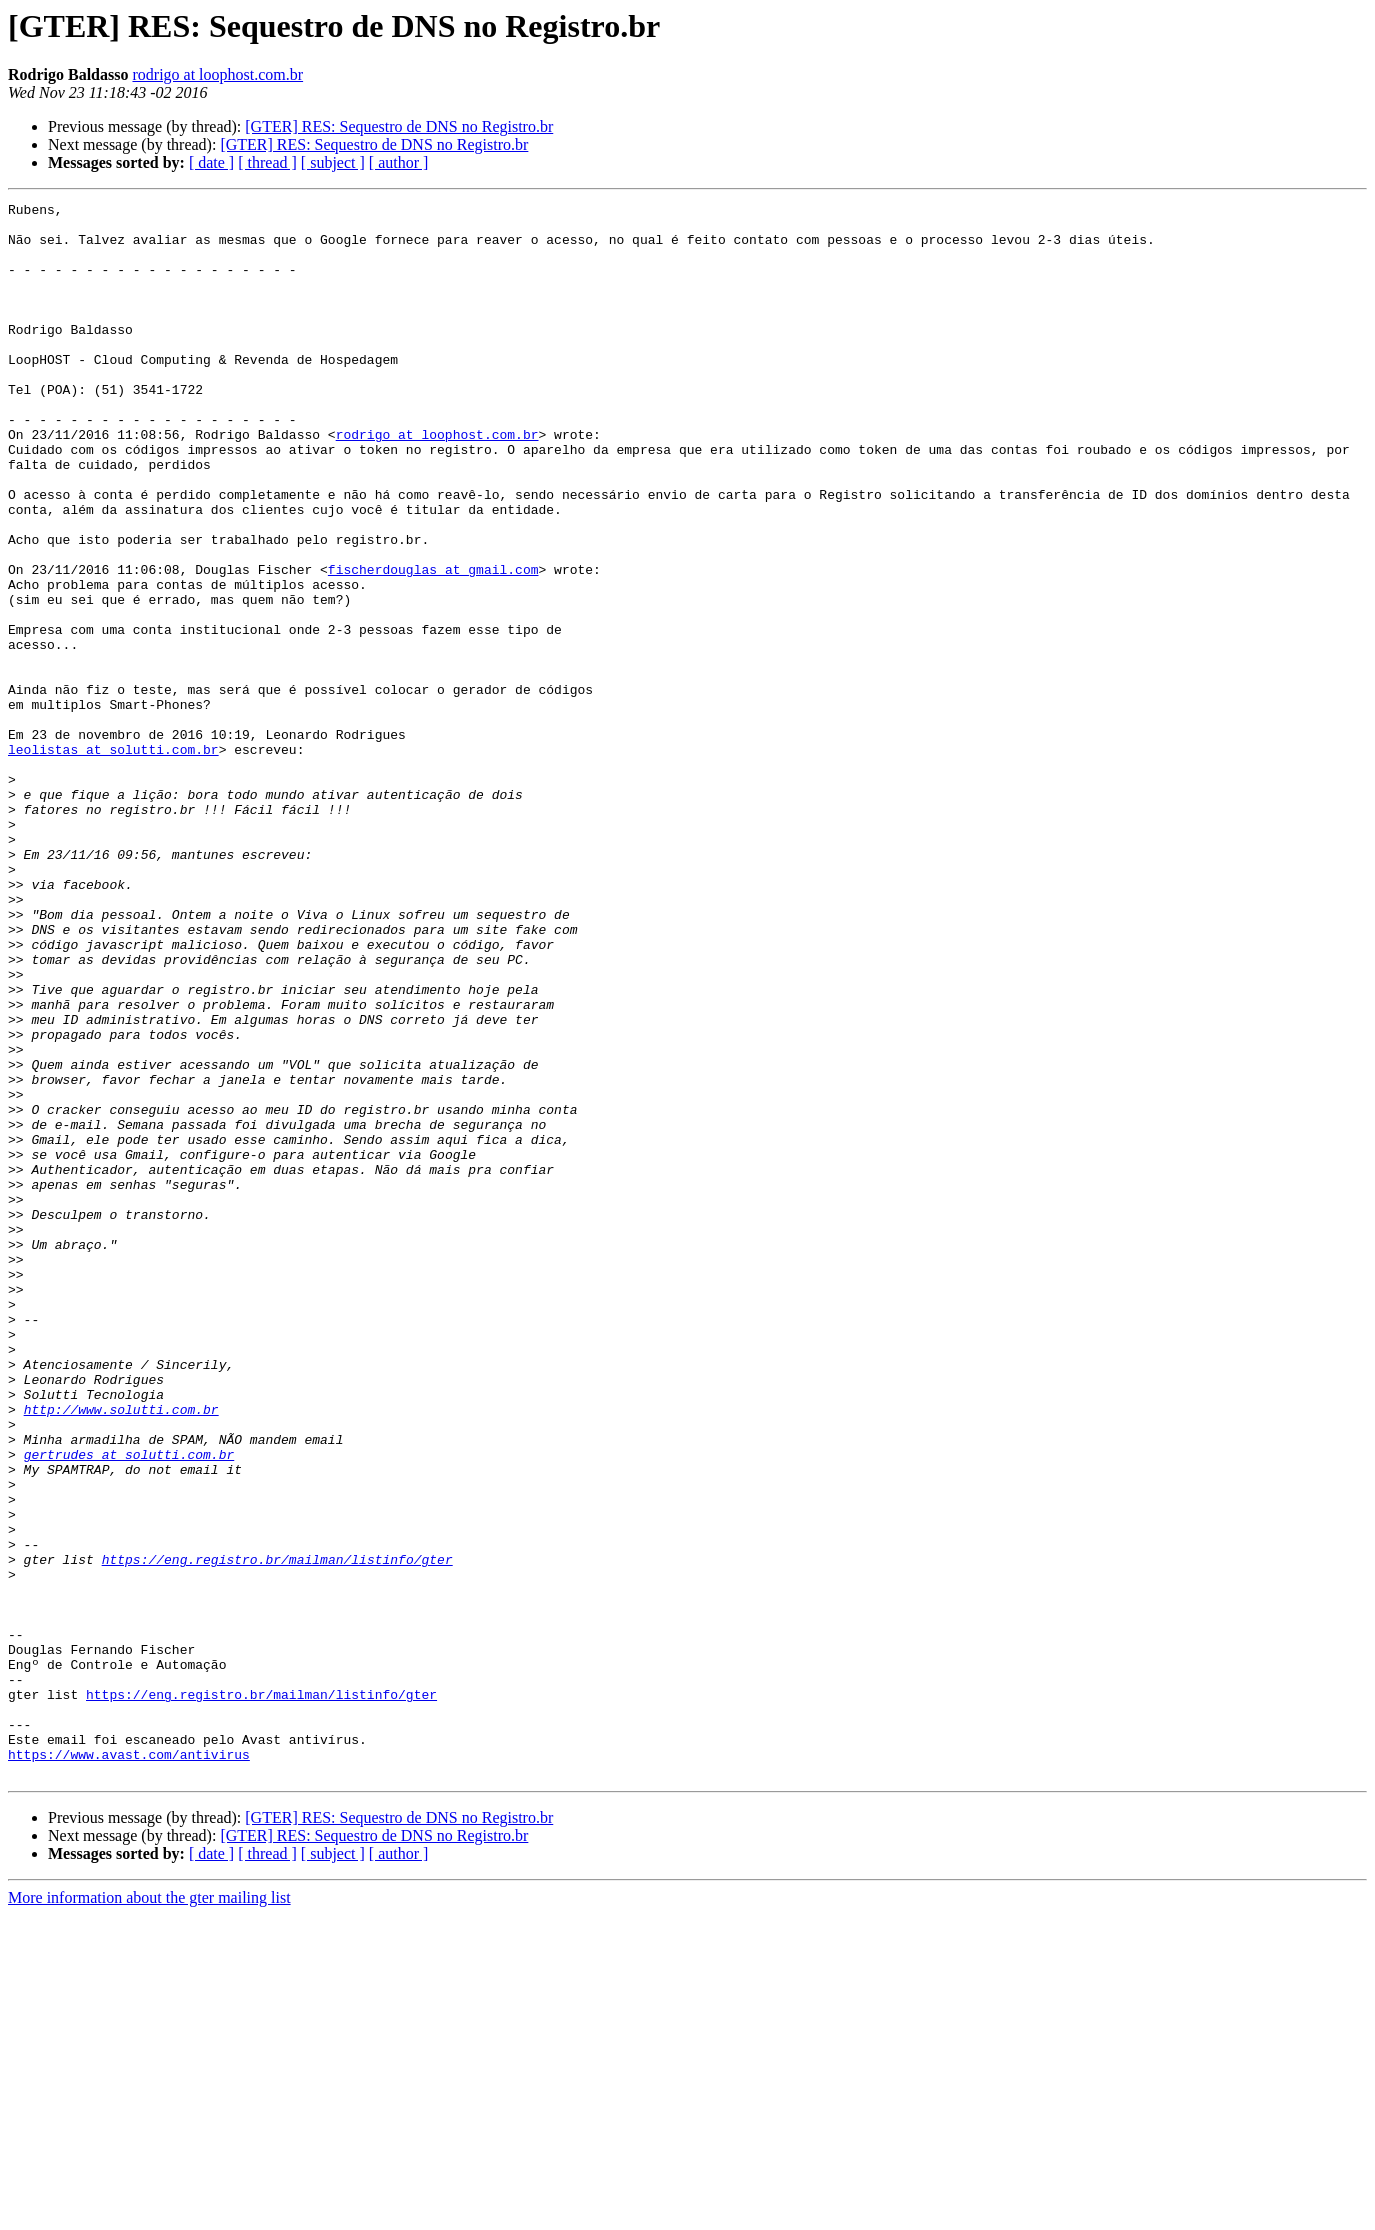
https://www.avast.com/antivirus (129, 2066)
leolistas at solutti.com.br (113, 860)
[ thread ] (267, 162)
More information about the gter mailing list (149, 2212)
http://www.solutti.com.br (121, 1652)
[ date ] (211, 162)
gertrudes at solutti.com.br (129, 1706)
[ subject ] (333, 162)
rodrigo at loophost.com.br (217, 74)
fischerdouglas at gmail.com (433, 644)
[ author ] (399, 162)
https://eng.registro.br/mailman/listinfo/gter (277, 1832)
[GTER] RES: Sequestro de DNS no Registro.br (399, 126)
